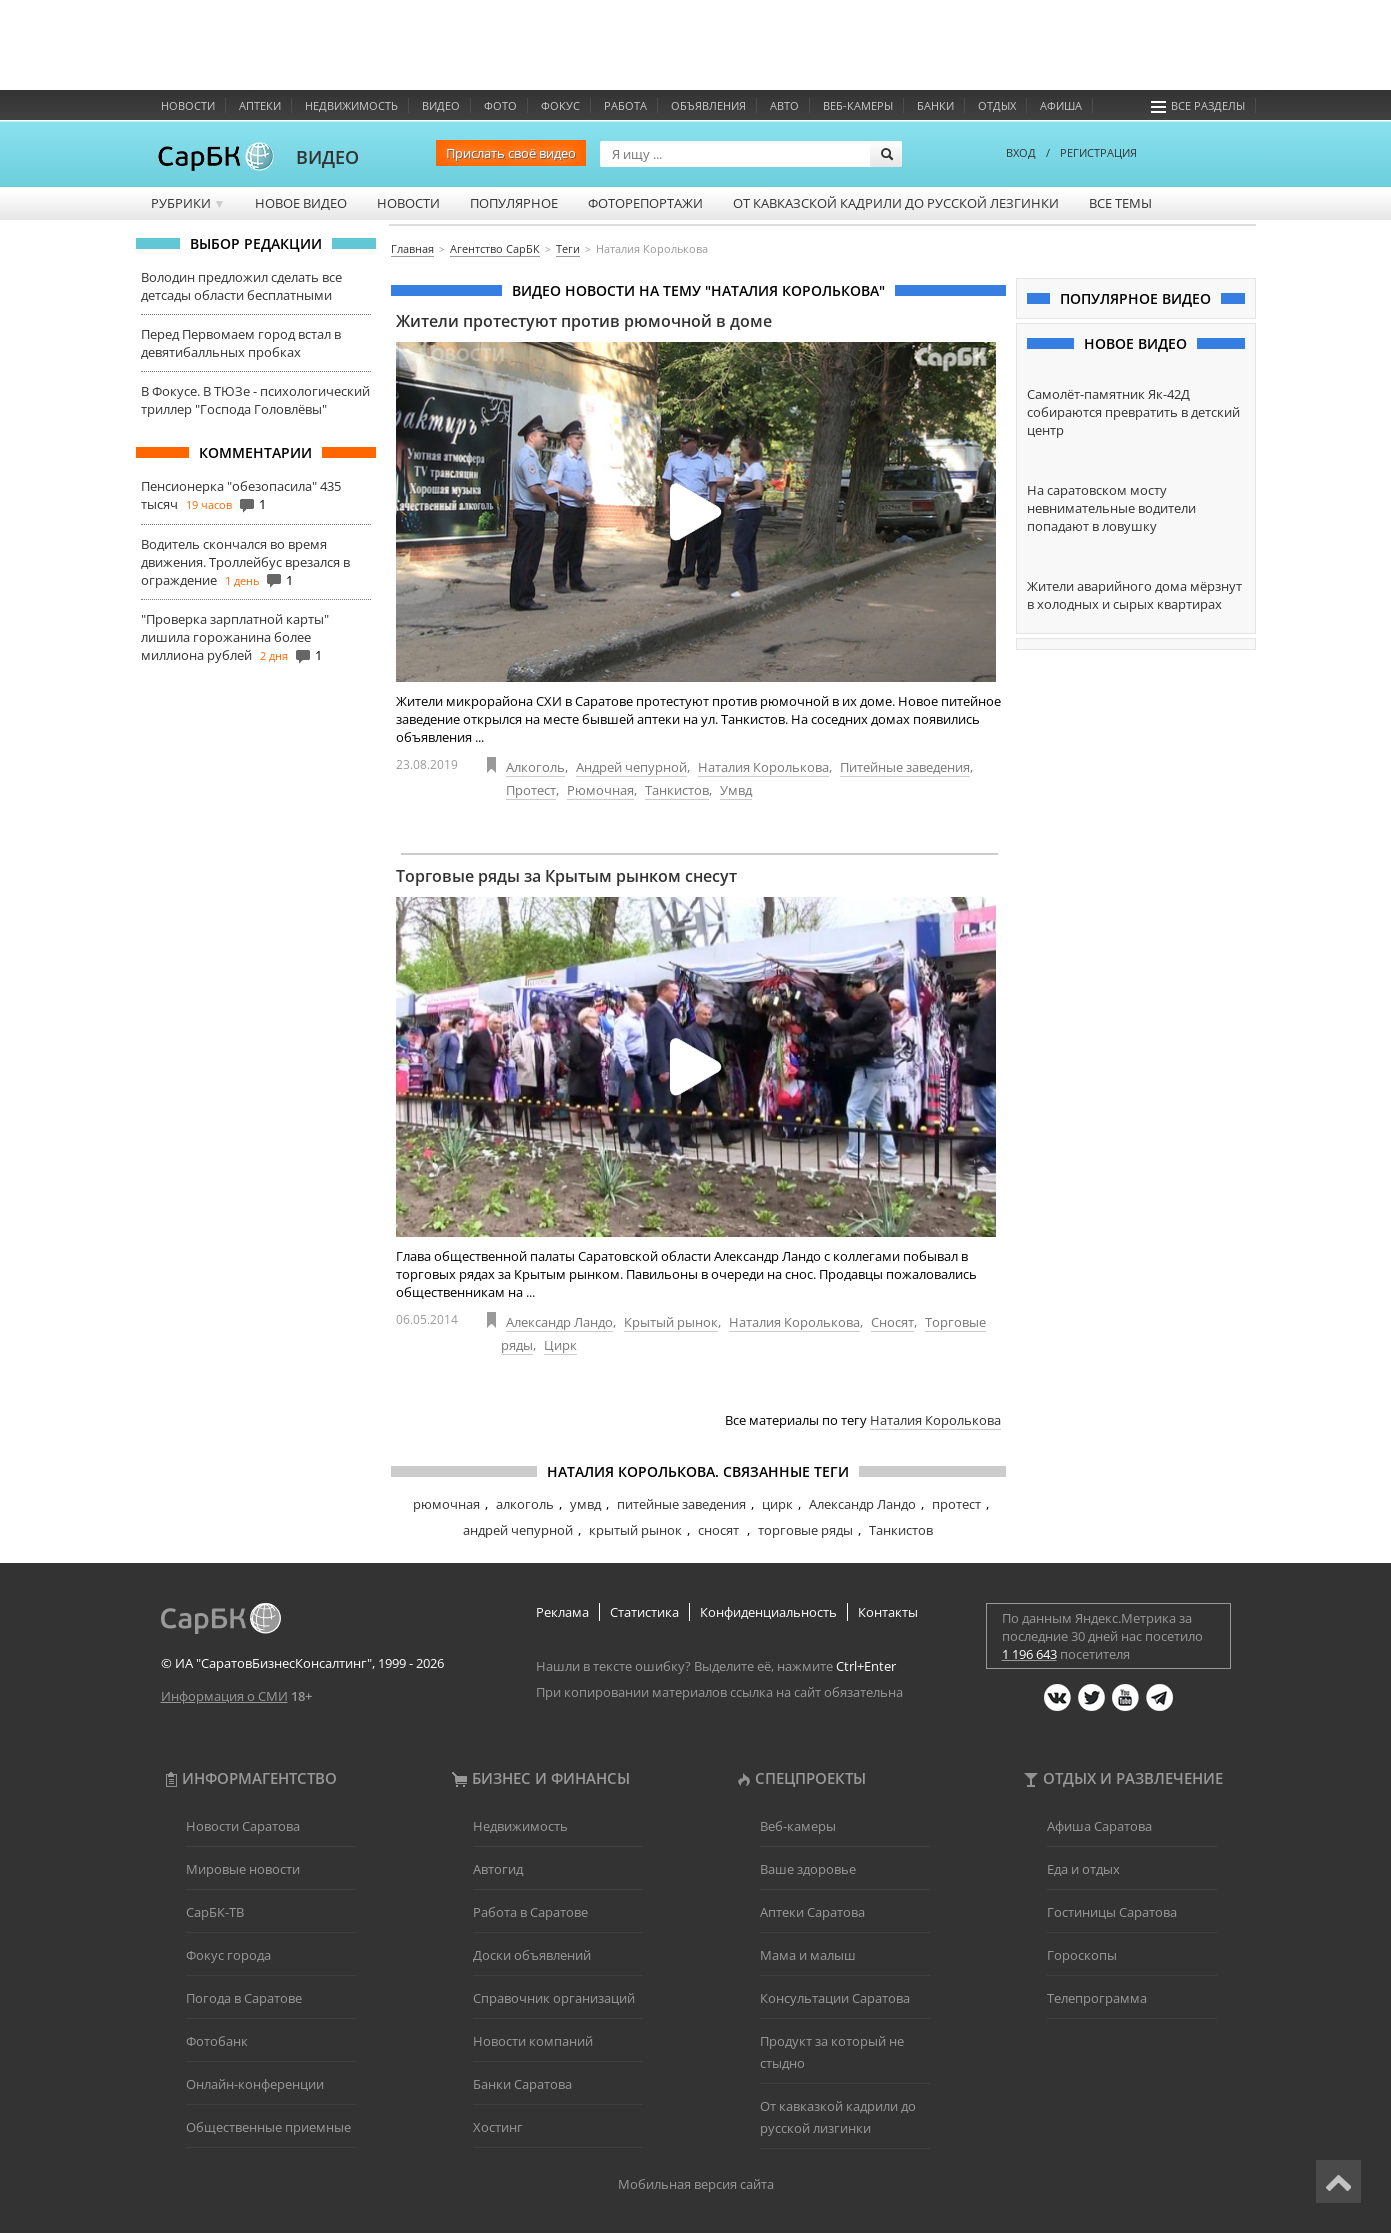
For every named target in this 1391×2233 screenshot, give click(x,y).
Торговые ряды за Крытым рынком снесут (566, 876)
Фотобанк (217, 2041)
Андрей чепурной (631, 767)
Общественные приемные (268, 2127)
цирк (777, 1504)
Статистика (644, 1612)
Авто (784, 105)
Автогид (498, 1869)
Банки (935, 105)
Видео (441, 105)
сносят (720, 1530)
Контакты (888, 1612)
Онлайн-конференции (255, 2084)
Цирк (560, 1345)
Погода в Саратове (244, 1998)
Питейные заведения (905, 767)
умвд (585, 1504)
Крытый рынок (671, 1322)
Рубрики (188, 203)
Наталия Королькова (763, 767)
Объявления (708, 105)
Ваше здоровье (808, 1869)
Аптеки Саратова (812, 1912)
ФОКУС (560, 105)
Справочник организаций (554, 1998)
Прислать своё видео (511, 153)
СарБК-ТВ (215, 1912)
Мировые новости (243, 1869)
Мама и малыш (808, 1955)
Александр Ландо (559, 1322)
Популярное (514, 203)
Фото (500, 105)
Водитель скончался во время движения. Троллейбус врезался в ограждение (245, 562)
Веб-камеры (858, 105)
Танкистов (677, 790)
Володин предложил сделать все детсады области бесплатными (241, 286)
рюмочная (446, 1504)
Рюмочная (600, 790)
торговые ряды (805, 1530)
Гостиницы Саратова (1112, 1912)
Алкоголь (535, 767)
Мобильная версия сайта (696, 2184)
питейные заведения (681, 1504)
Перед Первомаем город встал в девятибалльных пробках (241, 343)
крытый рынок (635, 1530)
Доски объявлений (532, 1955)
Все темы (1120, 203)
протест (956, 1504)
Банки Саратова (522, 2084)
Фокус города (228, 1955)
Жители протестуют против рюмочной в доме (584, 321)
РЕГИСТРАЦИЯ (1098, 152)
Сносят (892, 1322)
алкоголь (525, 1504)
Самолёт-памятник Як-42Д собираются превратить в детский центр (1133, 412)
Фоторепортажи (645, 203)
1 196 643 (1029, 1654)
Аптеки (260, 105)
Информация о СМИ (224, 1696)
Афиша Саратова (1099, 1826)
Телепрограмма (1097, 1998)
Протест (531, 790)
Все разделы (1198, 105)
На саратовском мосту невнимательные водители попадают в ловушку (1111, 508)
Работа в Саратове (530, 1912)
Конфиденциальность (768, 1612)
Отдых (997, 105)
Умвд (736, 790)
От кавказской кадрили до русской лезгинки (896, 203)
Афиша (1061, 105)
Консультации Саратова (835, 1998)
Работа (625, 105)
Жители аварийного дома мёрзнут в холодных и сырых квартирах (1134, 595)
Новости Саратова (243, 1826)
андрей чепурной (518, 1530)
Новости (188, 105)
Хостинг (498, 2127)
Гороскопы (1082, 1955)
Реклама (562, 1612)
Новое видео (301, 203)
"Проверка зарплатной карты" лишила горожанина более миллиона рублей (235, 637)
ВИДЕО (327, 157)
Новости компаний (533, 2041)
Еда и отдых (1083, 1869)
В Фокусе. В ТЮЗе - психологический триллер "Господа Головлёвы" (255, 400)
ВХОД (1021, 152)
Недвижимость (351, 105)
